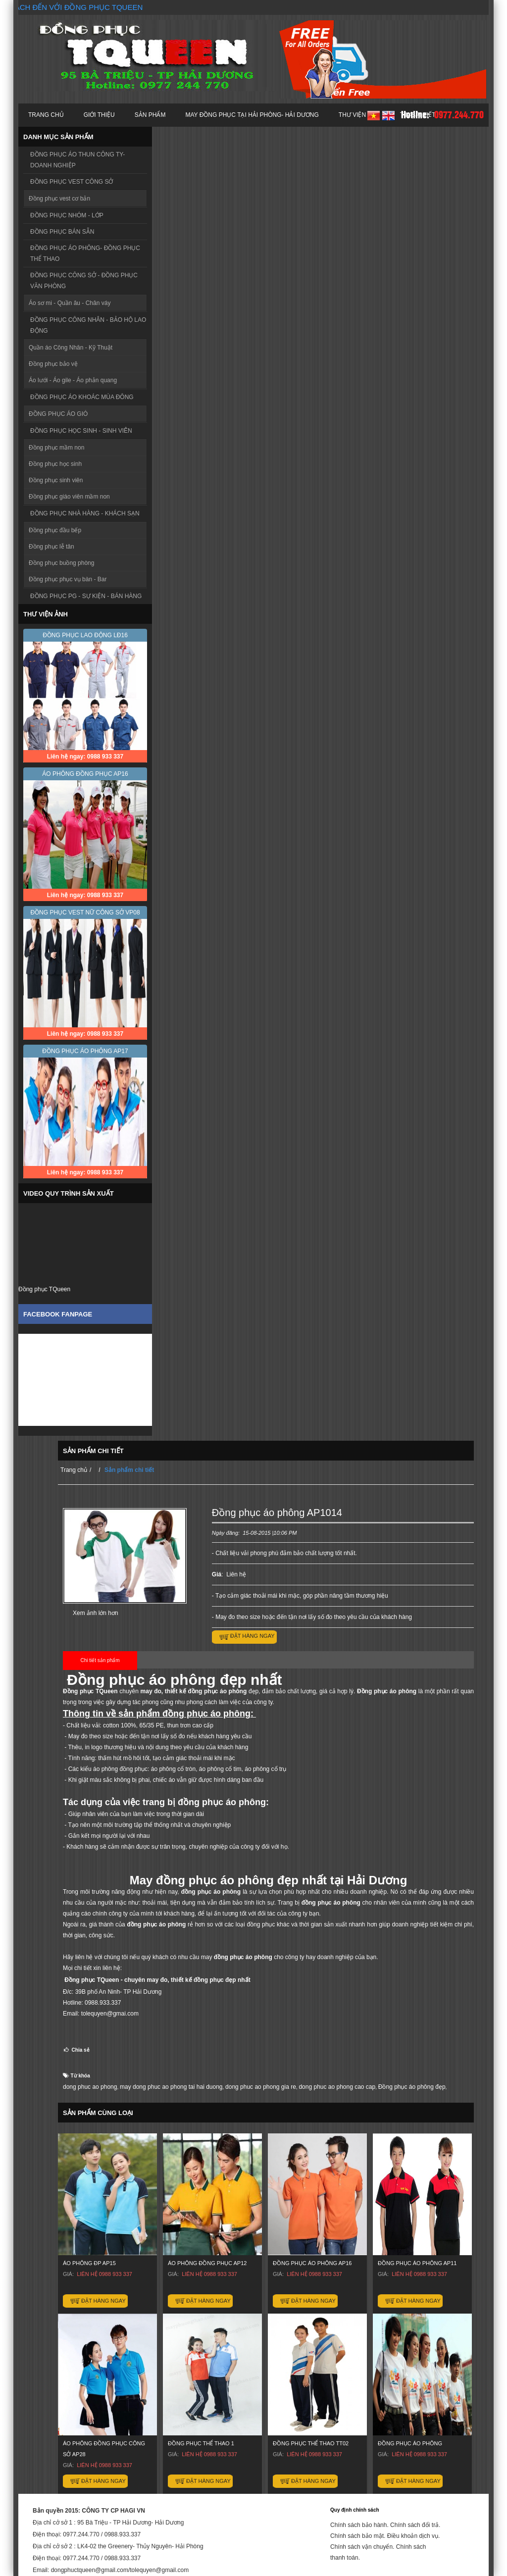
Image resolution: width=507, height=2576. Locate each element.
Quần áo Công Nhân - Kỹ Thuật (70, 347)
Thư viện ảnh (359, 114)
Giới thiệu (99, 114)
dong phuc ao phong (90, 2086)
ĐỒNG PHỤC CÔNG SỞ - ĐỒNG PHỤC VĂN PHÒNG (84, 281)
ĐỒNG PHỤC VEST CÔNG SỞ (71, 181)
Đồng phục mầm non (56, 447)
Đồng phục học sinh (55, 463)
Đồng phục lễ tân (51, 546)
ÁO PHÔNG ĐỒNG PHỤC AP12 (207, 2263)
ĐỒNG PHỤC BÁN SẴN (62, 231)
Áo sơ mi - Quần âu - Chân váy (69, 303)
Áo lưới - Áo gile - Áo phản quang (73, 380)
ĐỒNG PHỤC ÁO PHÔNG (410, 2443)
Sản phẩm (150, 114)
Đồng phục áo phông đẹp (412, 2086)
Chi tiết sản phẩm (99, 1660)
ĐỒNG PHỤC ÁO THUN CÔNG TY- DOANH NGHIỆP (77, 160)
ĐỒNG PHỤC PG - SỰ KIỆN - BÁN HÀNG (86, 596)
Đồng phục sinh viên (56, 480)
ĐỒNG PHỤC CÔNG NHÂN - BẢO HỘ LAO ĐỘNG (88, 325)
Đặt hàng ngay (252, 1636)
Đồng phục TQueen (44, 1289)
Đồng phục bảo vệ (53, 363)
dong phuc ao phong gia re (260, 2086)
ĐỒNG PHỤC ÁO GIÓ (58, 413)
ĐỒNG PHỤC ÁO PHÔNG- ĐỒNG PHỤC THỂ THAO (85, 253)
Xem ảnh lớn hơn (95, 1613)
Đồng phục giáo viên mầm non (69, 496)
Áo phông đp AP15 (89, 2263)
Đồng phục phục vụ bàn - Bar (67, 579)
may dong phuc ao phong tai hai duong (171, 2086)
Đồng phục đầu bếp (55, 530)
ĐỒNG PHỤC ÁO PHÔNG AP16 (312, 2263)
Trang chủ (46, 114)
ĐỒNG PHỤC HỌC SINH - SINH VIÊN (81, 430)
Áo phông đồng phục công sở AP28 (104, 2448)
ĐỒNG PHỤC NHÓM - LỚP (66, 215)
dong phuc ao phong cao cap (337, 2086)
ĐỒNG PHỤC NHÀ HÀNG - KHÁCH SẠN (85, 513)
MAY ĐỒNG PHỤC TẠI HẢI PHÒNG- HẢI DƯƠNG (251, 114)
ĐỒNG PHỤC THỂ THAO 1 (201, 2443)
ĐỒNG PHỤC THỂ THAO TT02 (311, 2443)
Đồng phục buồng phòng (61, 562)
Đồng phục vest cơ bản (59, 198)
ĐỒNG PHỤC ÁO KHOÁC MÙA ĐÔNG (82, 397)
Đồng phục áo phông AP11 (417, 2263)
